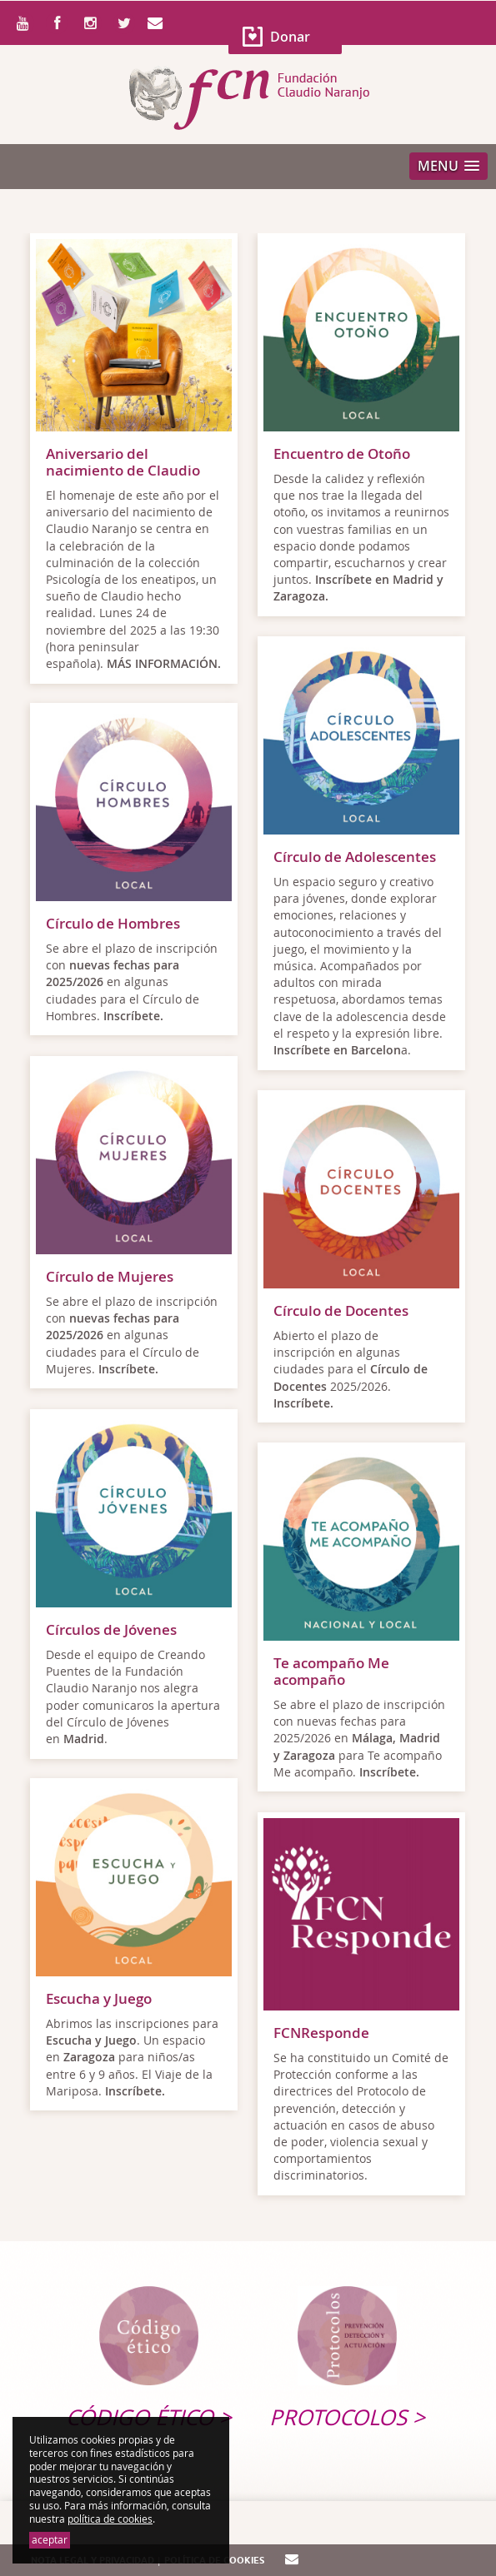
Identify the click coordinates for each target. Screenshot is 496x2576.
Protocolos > (347, 2417)
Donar (290, 36)
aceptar (50, 2540)
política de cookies (110, 2519)
